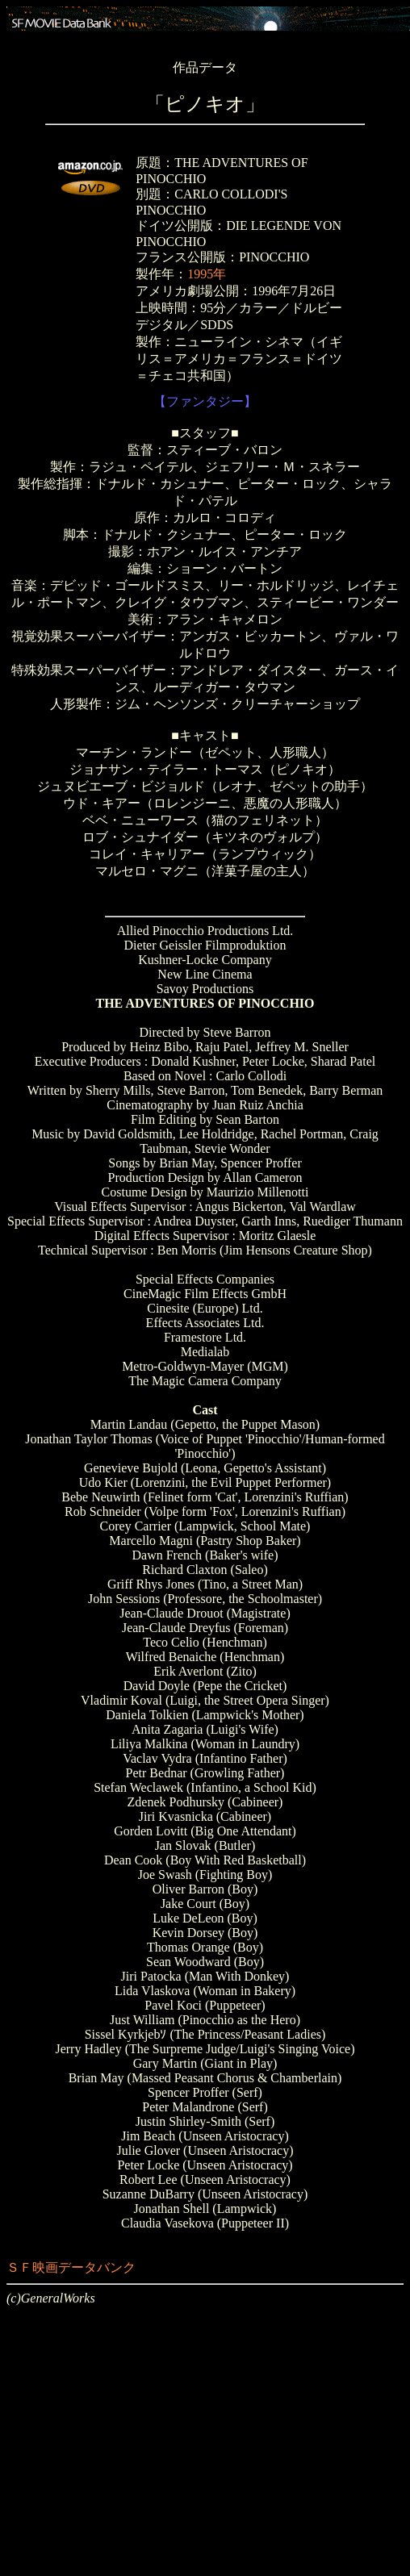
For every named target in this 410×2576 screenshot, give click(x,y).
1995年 (206, 274)
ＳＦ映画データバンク (71, 2267)
